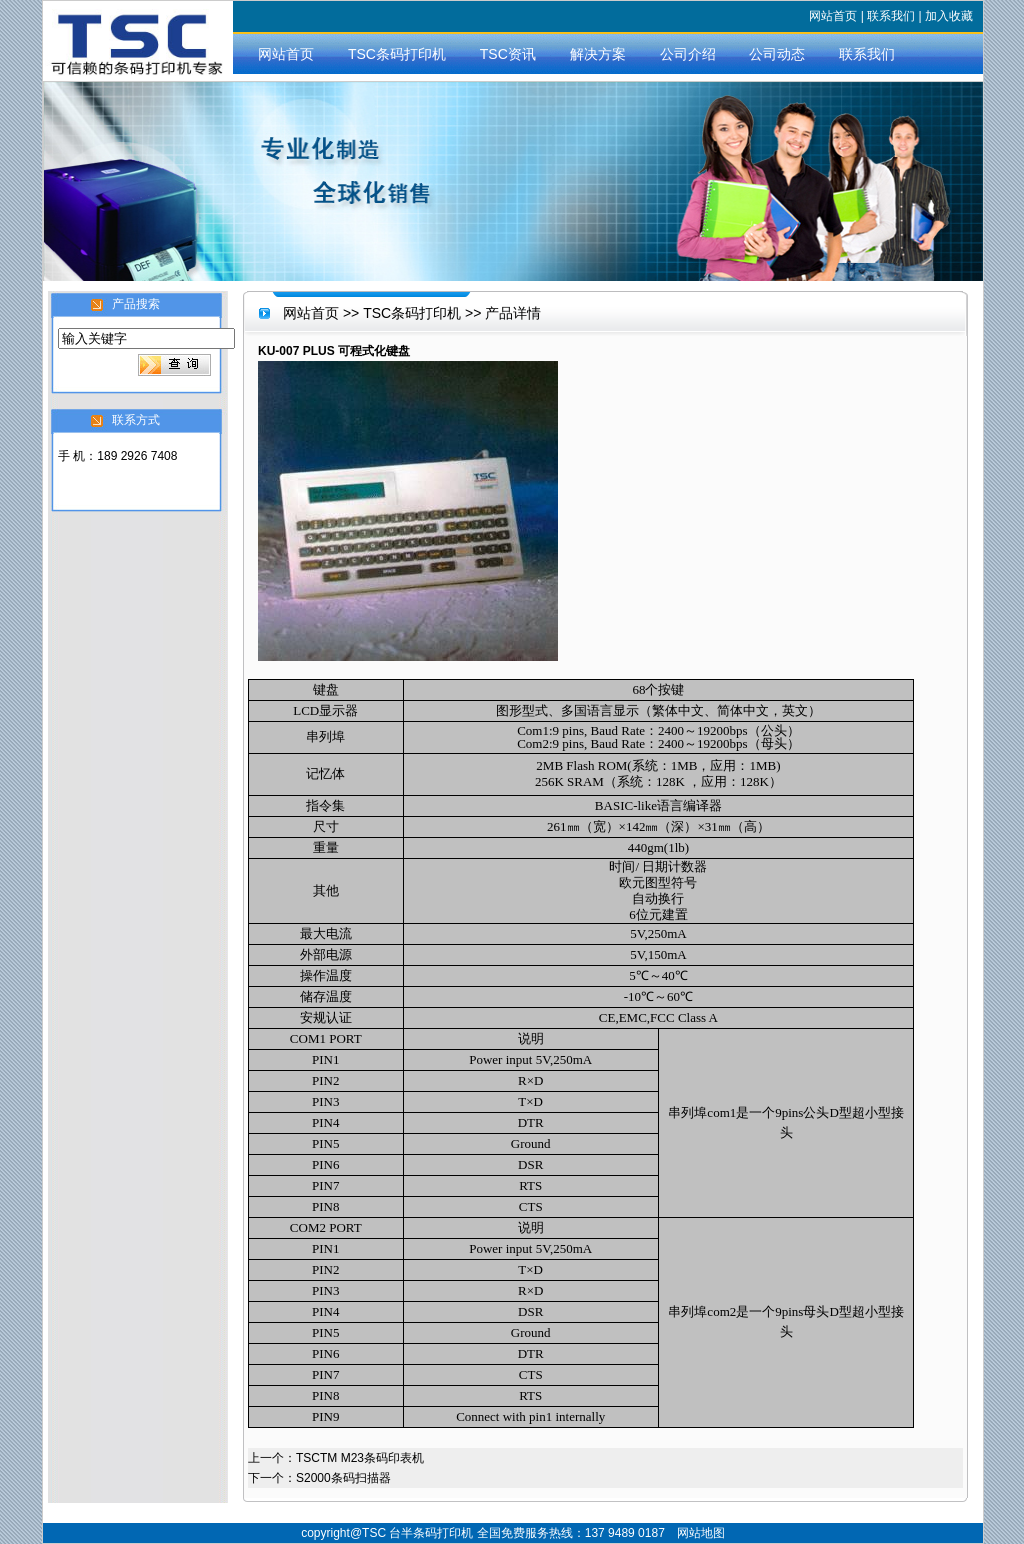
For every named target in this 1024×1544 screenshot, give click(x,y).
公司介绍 (688, 54)
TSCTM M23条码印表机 (360, 1458)
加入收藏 (949, 16)
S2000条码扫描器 (343, 1478)
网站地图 (701, 1533)
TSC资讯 (508, 54)
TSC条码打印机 (397, 54)
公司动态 (777, 54)
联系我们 (891, 16)
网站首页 (833, 16)
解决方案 (598, 54)
